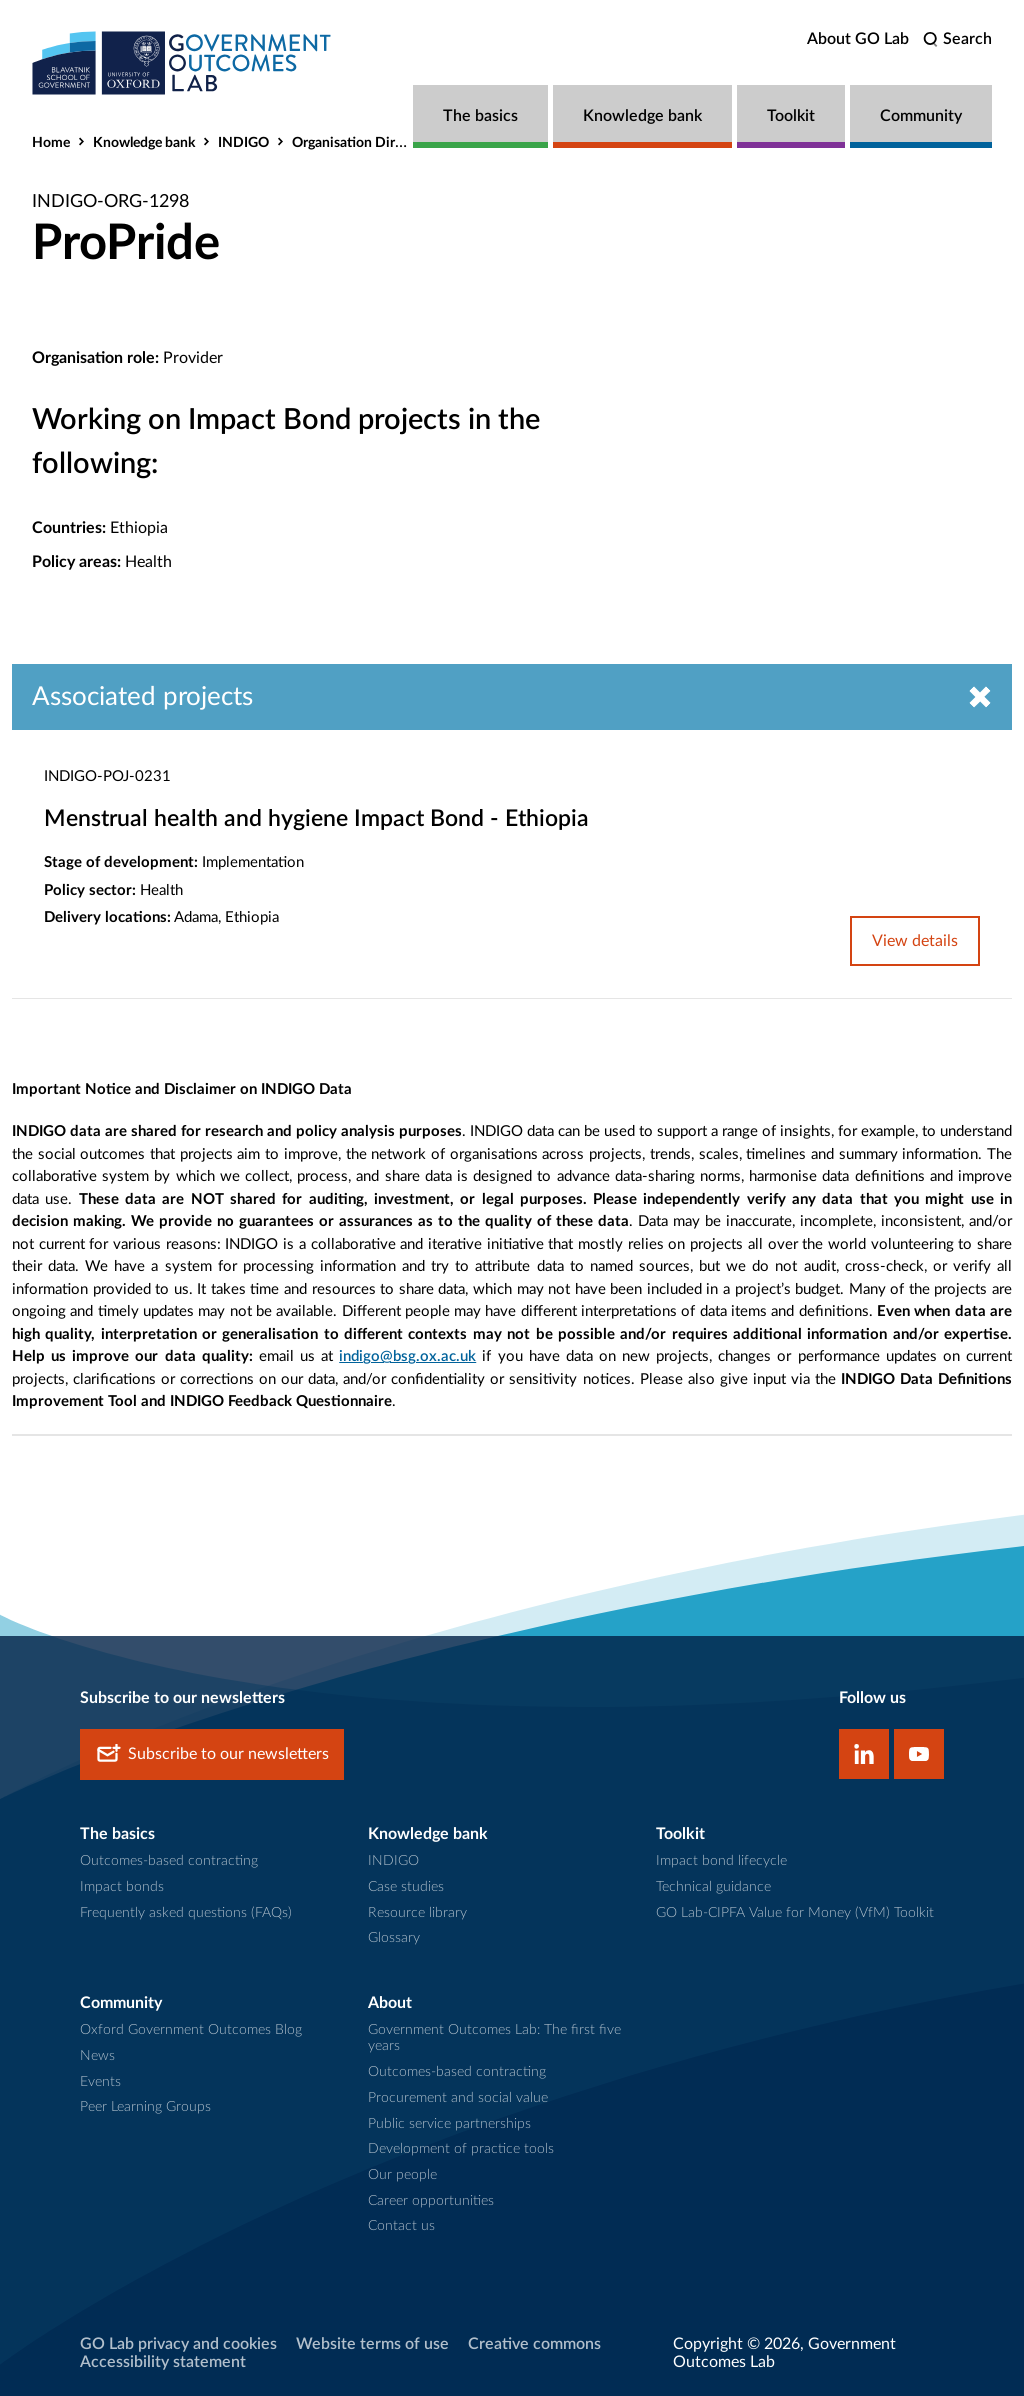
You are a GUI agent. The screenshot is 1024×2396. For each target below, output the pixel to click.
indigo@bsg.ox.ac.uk (407, 1356)
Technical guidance (713, 1887)
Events (100, 2082)
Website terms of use (372, 2344)
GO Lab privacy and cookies (178, 2344)
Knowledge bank (642, 116)
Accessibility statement (163, 2362)
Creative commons (534, 2344)
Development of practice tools (461, 2149)
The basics (480, 116)
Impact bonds (122, 1887)
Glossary (394, 1938)
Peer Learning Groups (145, 2107)
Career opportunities (431, 2201)
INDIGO (243, 143)
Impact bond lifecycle (721, 1861)
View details (915, 941)
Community (921, 116)
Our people (402, 2175)
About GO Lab (858, 39)
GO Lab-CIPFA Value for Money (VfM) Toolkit (795, 1913)
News (97, 2056)
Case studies (406, 1887)
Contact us (401, 2226)
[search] (957, 39)
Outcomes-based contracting (169, 1861)
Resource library (417, 1913)
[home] (182, 62)
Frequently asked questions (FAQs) (186, 1913)
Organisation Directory (363, 143)
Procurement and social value (458, 2098)
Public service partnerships (449, 2124)
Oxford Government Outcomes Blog (191, 2030)
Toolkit (791, 116)
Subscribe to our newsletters (212, 1754)
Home (51, 143)
